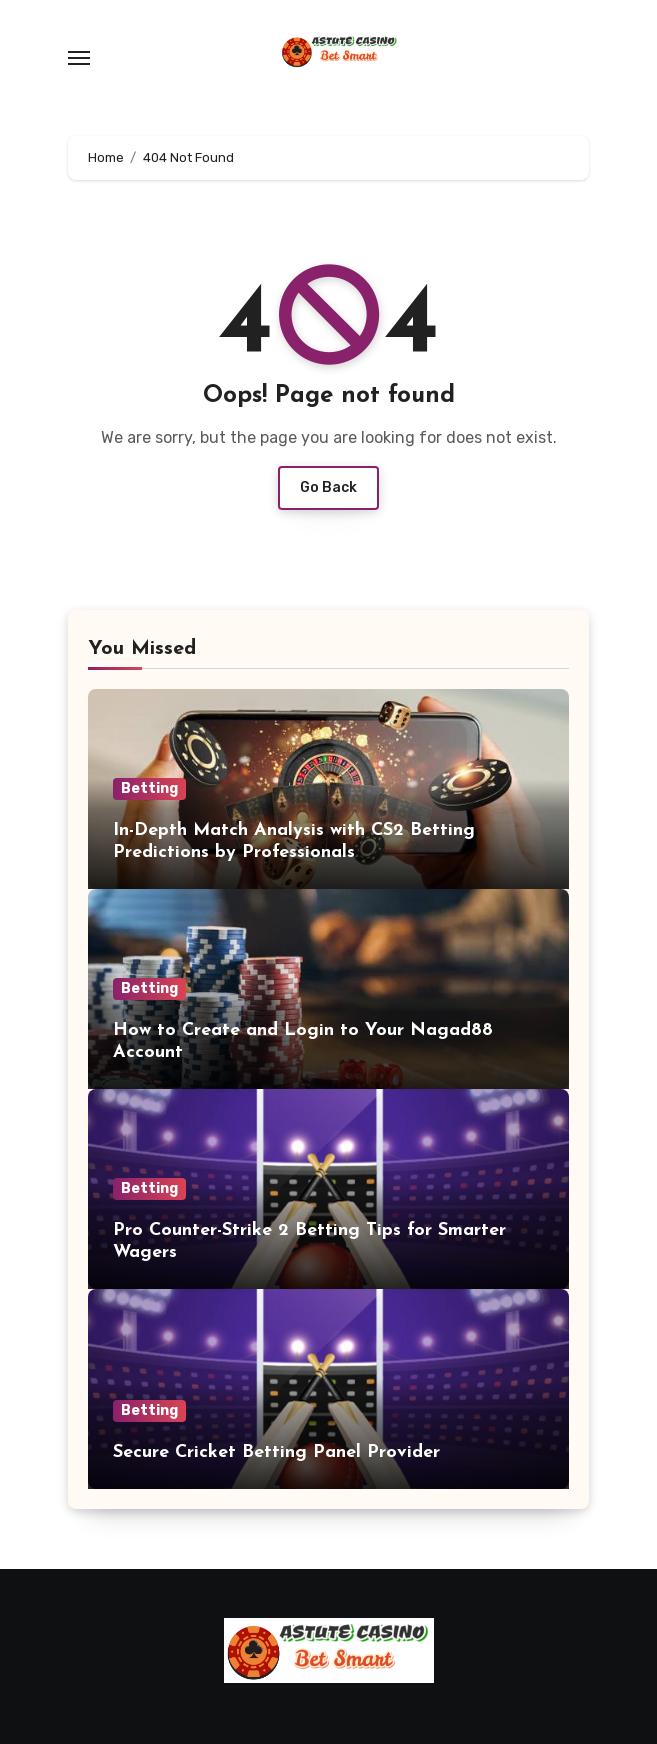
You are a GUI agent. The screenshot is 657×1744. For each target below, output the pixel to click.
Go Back (328, 487)
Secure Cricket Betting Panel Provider (276, 1452)
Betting (149, 788)
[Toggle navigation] (79, 58)
